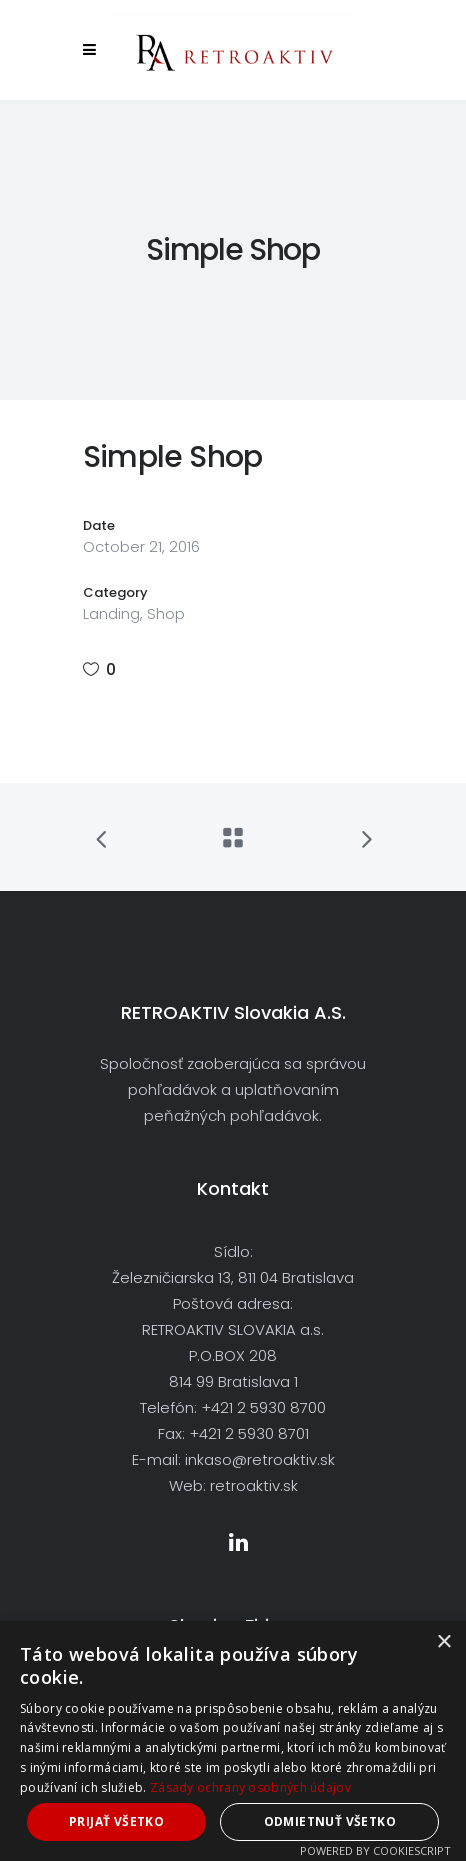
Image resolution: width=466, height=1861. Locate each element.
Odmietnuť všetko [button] (330, 1821)
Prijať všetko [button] (116, 1821)
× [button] (443, 1642)
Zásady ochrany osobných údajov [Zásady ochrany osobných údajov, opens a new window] (250, 1787)
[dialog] (233, 1741)
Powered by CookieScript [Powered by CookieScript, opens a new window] (375, 1850)
